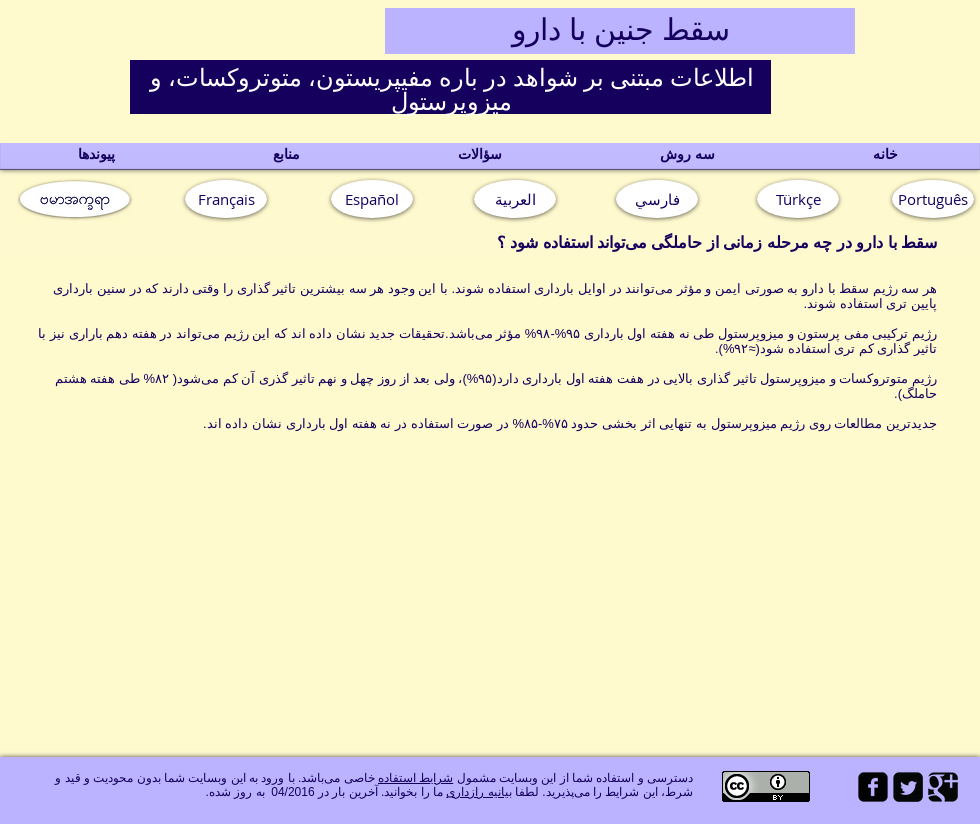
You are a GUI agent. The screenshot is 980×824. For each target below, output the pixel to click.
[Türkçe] (798, 199)
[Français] (226, 199)
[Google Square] (943, 787)
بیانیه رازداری (478, 792)
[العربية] (515, 199)
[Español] (372, 199)
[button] (933, 199)
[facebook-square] (873, 787)
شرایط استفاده (415, 778)
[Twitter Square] (908, 787)
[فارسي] (657, 199)
